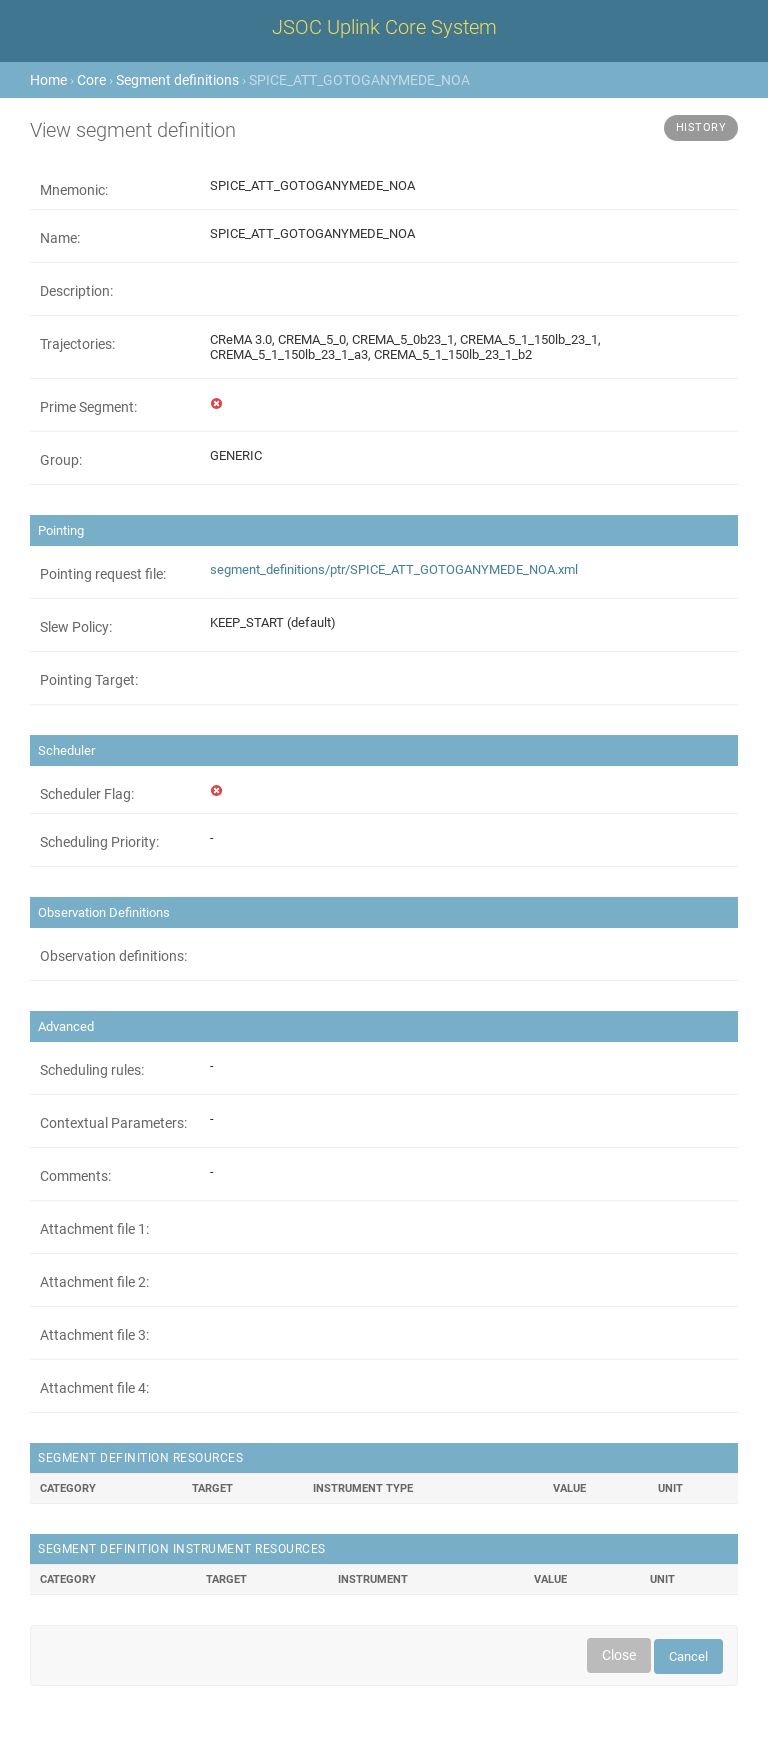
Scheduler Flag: (87, 794)
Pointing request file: (103, 574)
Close (619, 1655)
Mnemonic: (74, 190)
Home (48, 80)
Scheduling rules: (92, 1070)
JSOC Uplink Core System (384, 27)
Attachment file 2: (94, 1282)
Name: (60, 238)
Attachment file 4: (94, 1388)
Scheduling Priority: (99, 842)
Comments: (75, 1176)
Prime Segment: (88, 407)
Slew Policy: (76, 627)
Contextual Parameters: (113, 1123)
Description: (76, 291)
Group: (61, 460)
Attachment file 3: (94, 1335)
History (701, 127)
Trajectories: (77, 344)
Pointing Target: (89, 680)
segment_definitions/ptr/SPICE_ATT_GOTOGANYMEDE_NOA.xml (394, 569)
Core (91, 80)
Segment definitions (177, 80)
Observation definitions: (113, 956)
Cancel (688, 1656)
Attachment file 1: (94, 1229)
